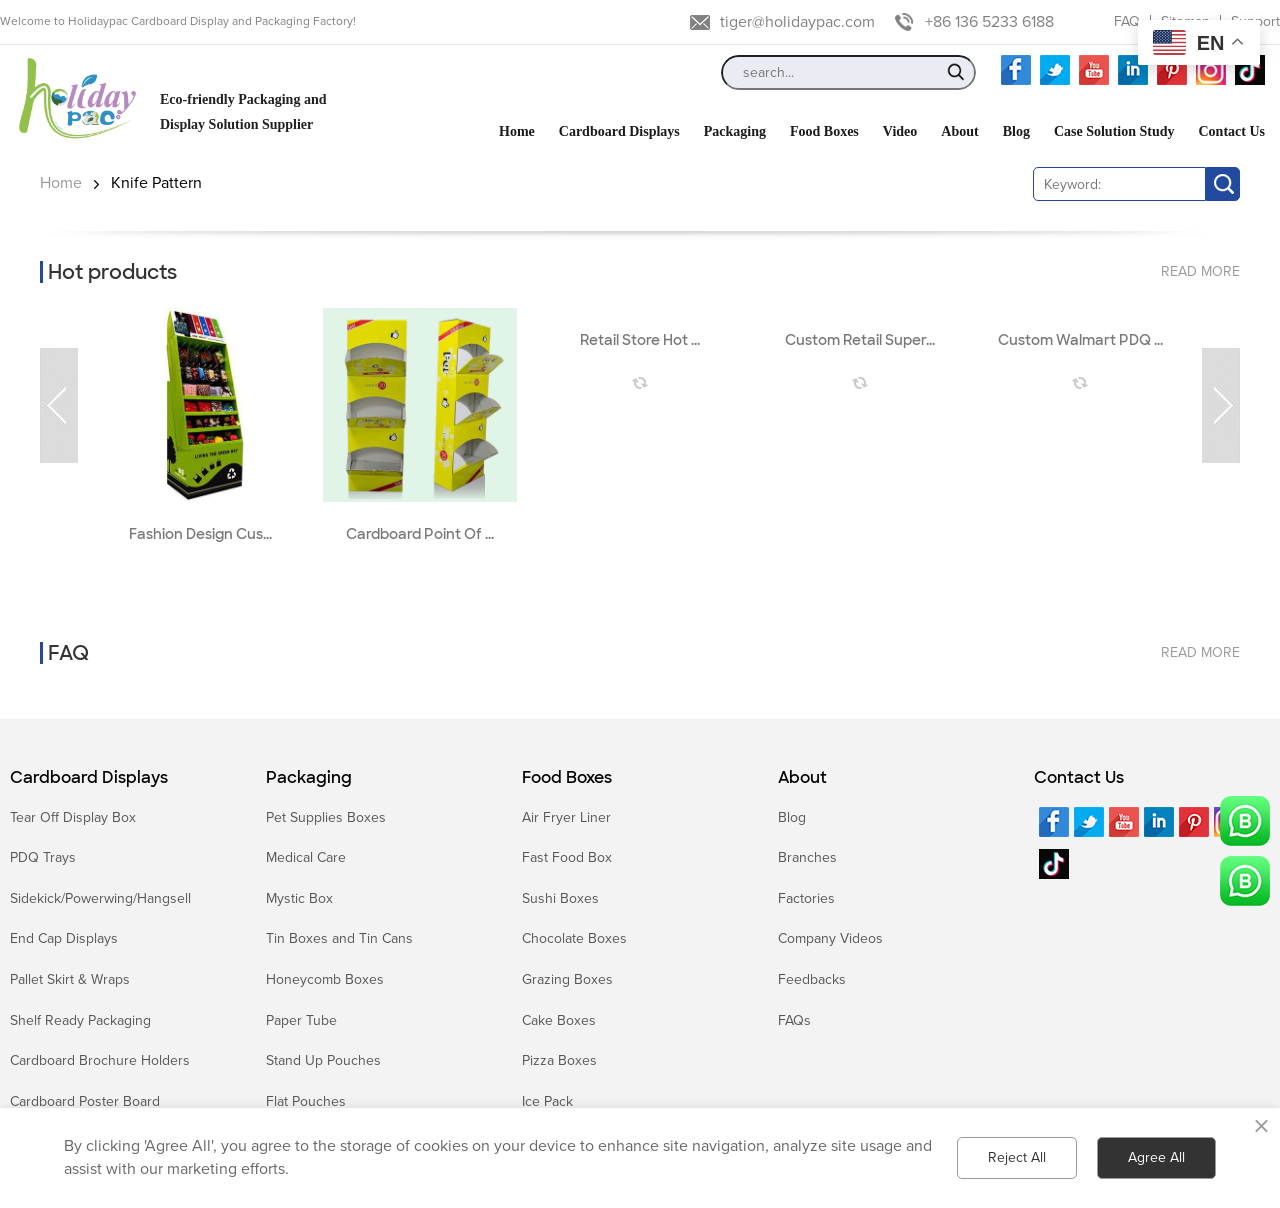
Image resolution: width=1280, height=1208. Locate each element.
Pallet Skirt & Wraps (70, 979)
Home (61, 183)
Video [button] (900, 131)
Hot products (112, 272)
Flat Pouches (306, 1101)
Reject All (1017, 1157)
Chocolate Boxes (574, 938)
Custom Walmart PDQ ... (1080, 340)
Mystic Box (299, 898)
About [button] (959, 131)
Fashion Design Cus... (200, 534)
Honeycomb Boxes (325, 979)
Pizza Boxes (559, 1060)
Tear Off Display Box (73, 817)
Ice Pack (547, 1101)
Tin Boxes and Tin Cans (339, 938)
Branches (807, 857)
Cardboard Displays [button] (619, 131)
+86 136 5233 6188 (989, 22)
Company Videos (830, 938)
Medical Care (306, 857)
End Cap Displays (64, 938)
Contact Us (1079, 778)
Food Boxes (567, 778)
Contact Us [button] (1232, 131)
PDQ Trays (43, 857)
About (802, 778)
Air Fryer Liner (566, 817)
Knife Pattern (156, 183)
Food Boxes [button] (824, 131)
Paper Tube (301, 1020)
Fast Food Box (567, 857)
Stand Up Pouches (323, 1060)
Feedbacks (812, 979)
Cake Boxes (559, 1020)
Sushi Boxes (560, 898)
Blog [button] (1016, 131)
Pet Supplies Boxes (326, 817)
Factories (806, 898)
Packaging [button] (735, 131)
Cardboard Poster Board (85, 1101)
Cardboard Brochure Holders (100, 1060)
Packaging (309, 778)
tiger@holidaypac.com (797, 22)
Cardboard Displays (89, 778)
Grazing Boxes (567, 979)
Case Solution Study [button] (1114, 131)
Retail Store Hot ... (640, 340)
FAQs (794, 1020)
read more (1200, 271)
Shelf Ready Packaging (80, 1020)
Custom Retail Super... (860, 340)
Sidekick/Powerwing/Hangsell (100, 898)
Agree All (1156, 1157)
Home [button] (517, 131)
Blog (792, 817)
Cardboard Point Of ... (420, 534)
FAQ (1127, 21)
